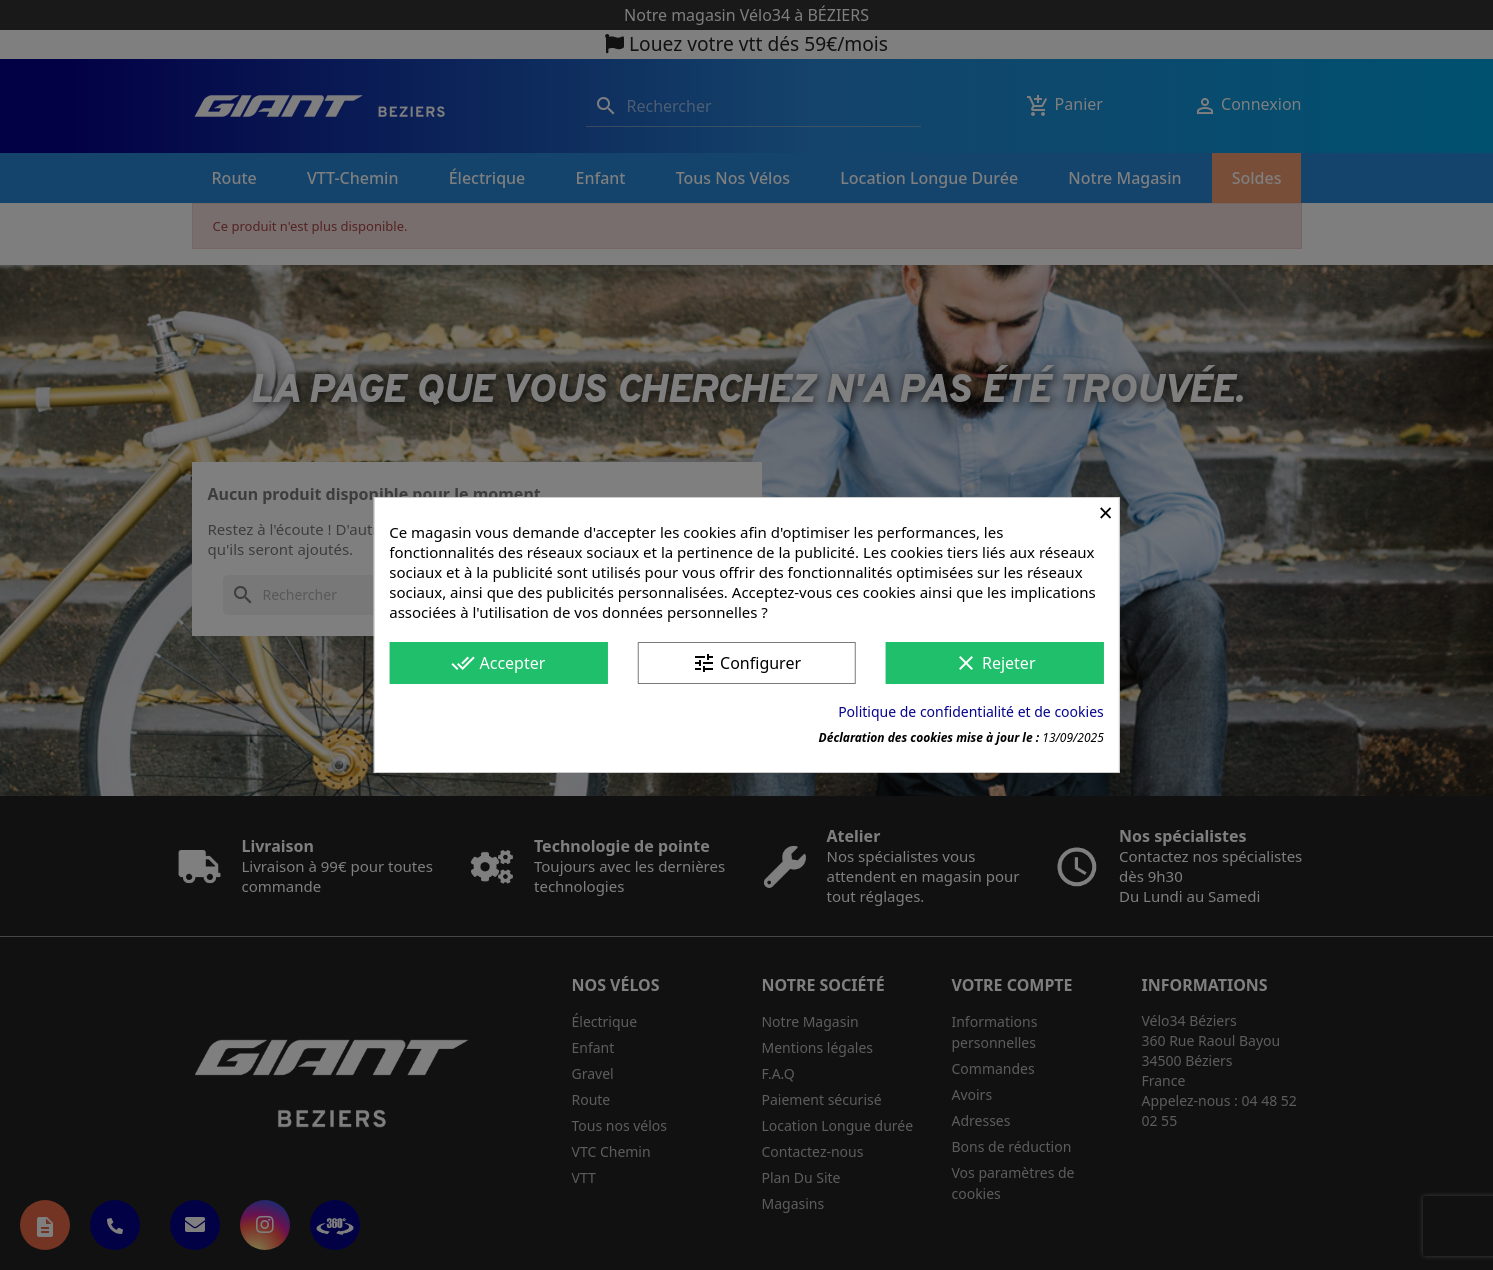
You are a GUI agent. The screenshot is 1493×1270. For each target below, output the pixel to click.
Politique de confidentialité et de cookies (971, 711)
